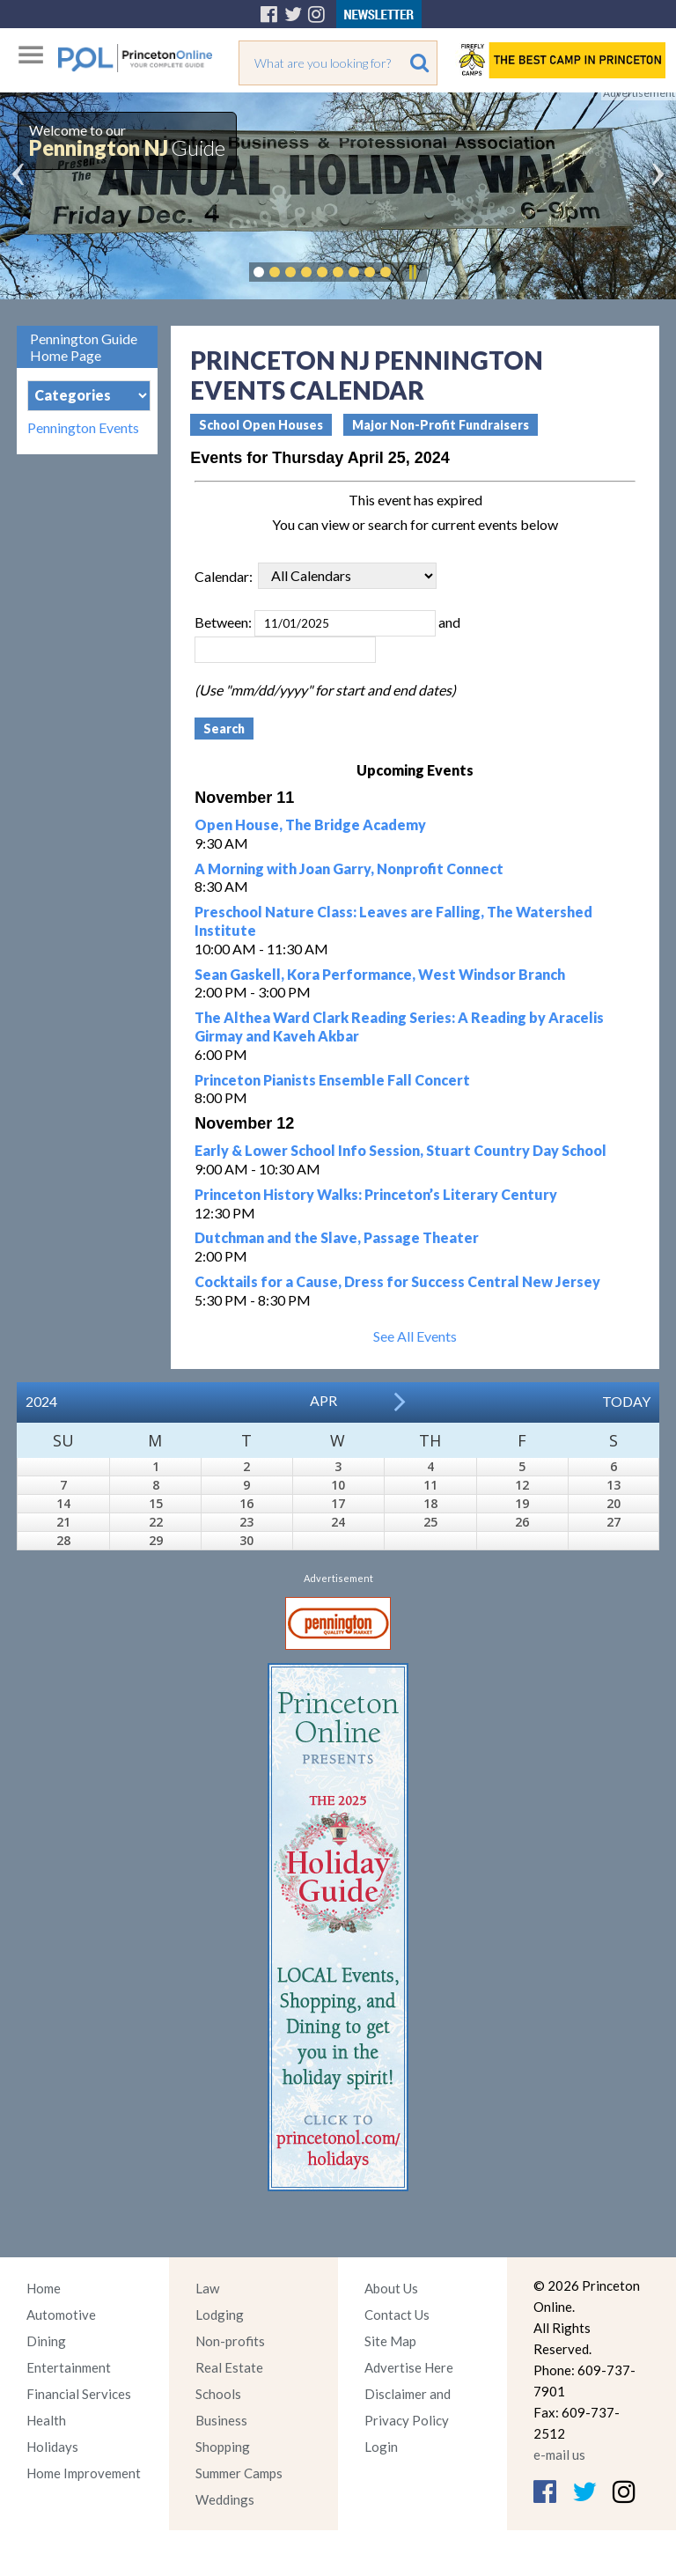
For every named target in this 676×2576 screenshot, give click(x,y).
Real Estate (229, 2367)
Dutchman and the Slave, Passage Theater (337, 1237)
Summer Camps (239, 2473)
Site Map (390, 2341)
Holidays (52, 2447)
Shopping (222, 2447)
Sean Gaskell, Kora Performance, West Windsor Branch (380, 974)
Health (46, 2420)
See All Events (415, 1336)
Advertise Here (408, 2367)
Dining (46, 2341)
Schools (218, 2394)
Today (626, 1401)
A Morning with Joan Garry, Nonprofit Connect (349, 868)
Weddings (224, 2499)
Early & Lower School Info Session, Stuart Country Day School (400, 1150)
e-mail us (559, 2454)
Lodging (219, 2314)
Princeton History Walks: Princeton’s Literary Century (376, 1194)
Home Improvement (83, 2473)
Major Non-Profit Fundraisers (440, 424)
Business (221, 2420)
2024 (41, 1401)
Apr (323, 1400)
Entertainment (68, 2367)
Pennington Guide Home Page (83, 347)
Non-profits (230, 2341)
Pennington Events (83, 428)
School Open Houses (261, 424)
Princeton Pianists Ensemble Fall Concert (332, 1079)
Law (207, 2288)
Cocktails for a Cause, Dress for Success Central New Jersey (397, 1281)
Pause (412, 272)
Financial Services (78, 2394)
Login (381, 2447)
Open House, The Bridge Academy (310, 824)
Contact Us (397, 2314)
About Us (391, 2288)
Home (43, 2288)
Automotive (61, 2314)
